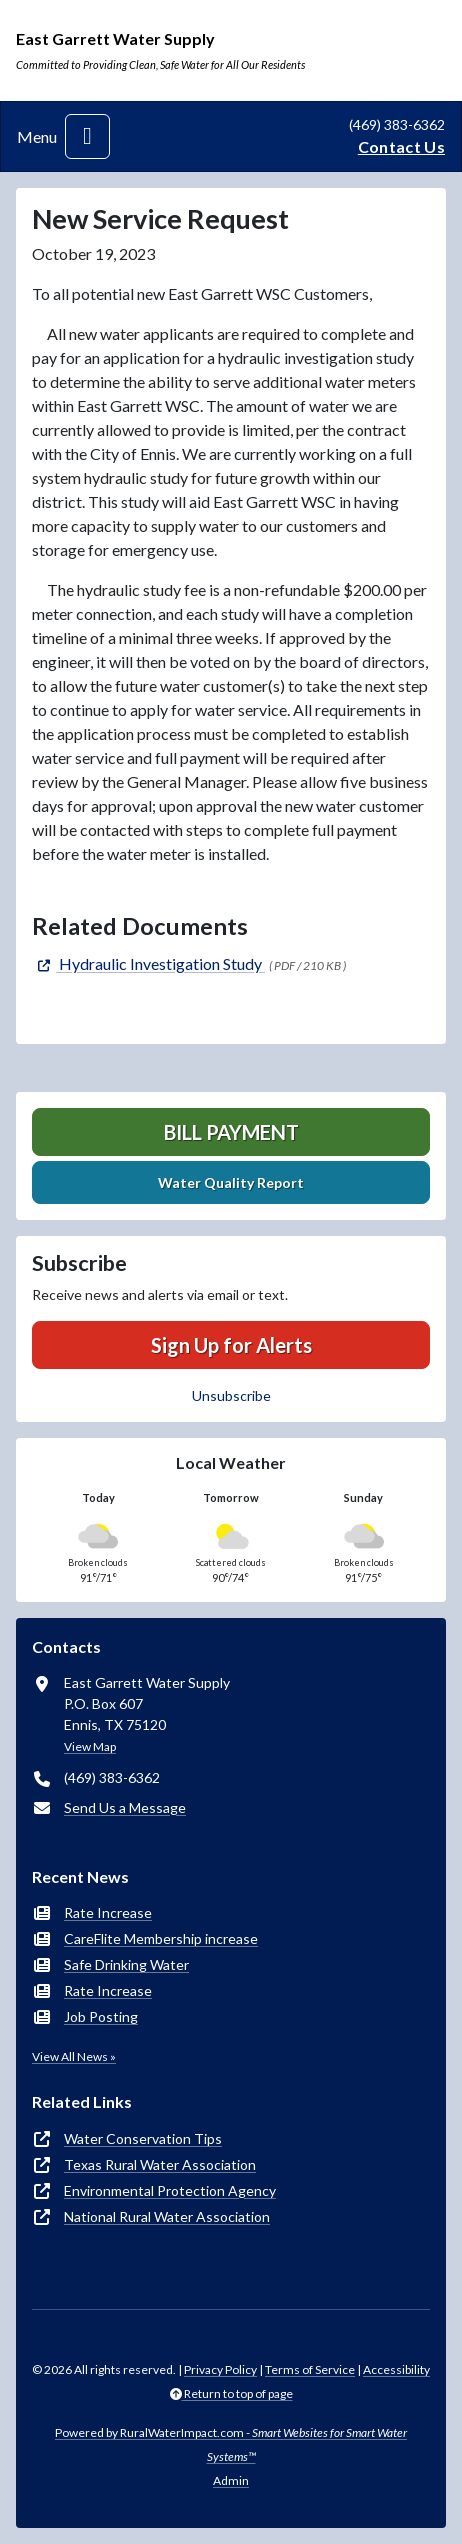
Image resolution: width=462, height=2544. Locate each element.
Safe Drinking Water (126, 1964)
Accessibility (396, 2369)
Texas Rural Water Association (160, 2164)
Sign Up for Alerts (231, 1345)
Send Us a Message (125, 1807)
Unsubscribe (231, 1395)
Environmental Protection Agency (170, 2190)
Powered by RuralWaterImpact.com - (231, 2444)
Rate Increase (108, 1912)
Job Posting (101, 2016)
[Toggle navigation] (87, 136)
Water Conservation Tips (143, 2138)
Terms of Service (310, 2369)
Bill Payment (231, 1132)
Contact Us (401, 146)
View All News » (74, 2056)
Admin (231, 2480)
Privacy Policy (220, 2369)
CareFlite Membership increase (161, 1938)
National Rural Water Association (167, 2216)
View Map (90, 1746)
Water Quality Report (231, 1182)
